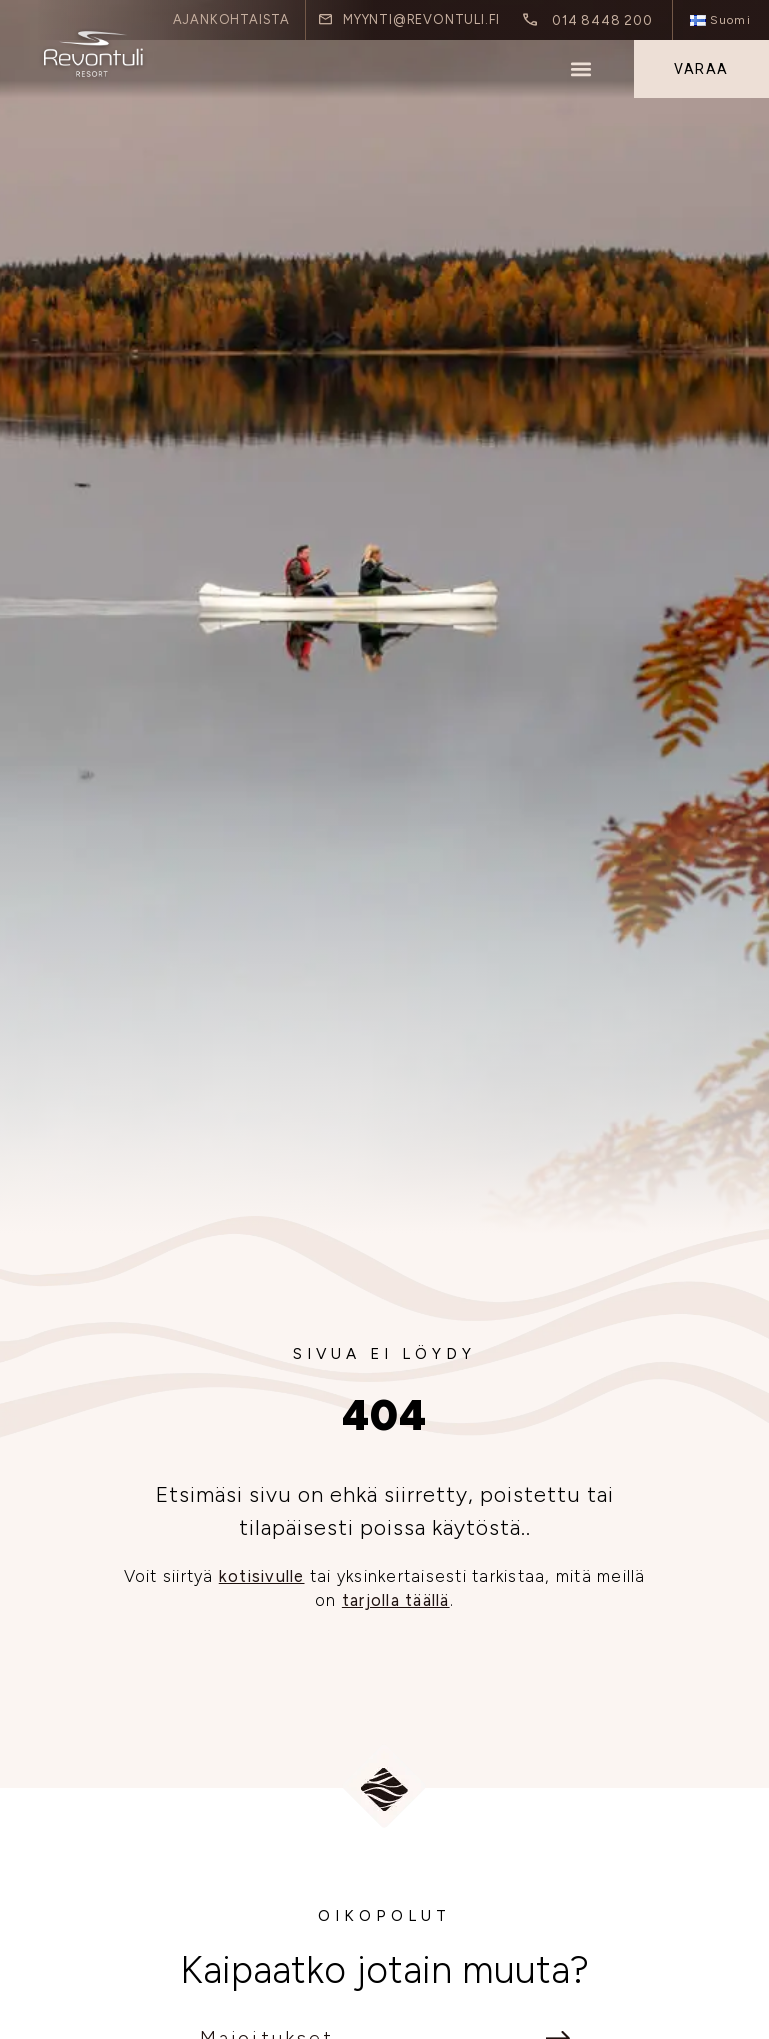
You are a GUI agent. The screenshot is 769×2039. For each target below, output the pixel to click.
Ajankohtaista (231, 19)
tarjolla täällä (396, 1600)
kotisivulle (262, 1576)
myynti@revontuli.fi (421, 19)
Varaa (701, 69)
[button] (580, 69)
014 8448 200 (602, 20)
